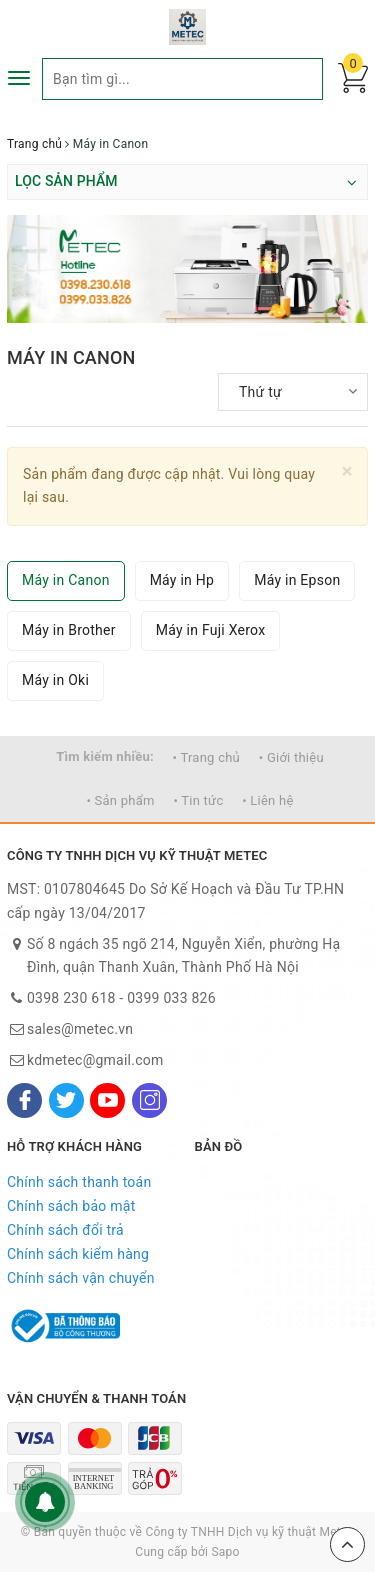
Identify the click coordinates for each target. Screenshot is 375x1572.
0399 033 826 (171, 998)
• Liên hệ (267, 800)
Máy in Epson (297, 580)
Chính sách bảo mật (71, 1206)
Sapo (225, 1552)
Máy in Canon (66, 580)
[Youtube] (107, 1100)
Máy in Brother (69, 630)
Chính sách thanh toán (79, 1182)
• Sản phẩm (120, 800)
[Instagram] (149, 1100)
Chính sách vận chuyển (81, 1278)
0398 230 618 (71, 998)
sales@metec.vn (80, 1029)
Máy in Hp (182, 580)
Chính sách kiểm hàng (78, 1254)
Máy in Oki (55, 680)
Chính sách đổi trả (65, 1230)
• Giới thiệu (291, 757)
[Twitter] (66, 1100)
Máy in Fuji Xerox (211, 630)
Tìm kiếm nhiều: (105, 756)
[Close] (347, 471)
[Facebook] (24, 1100)
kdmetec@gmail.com (95, 1060)
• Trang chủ (206, 757)
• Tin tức (198, 800)
